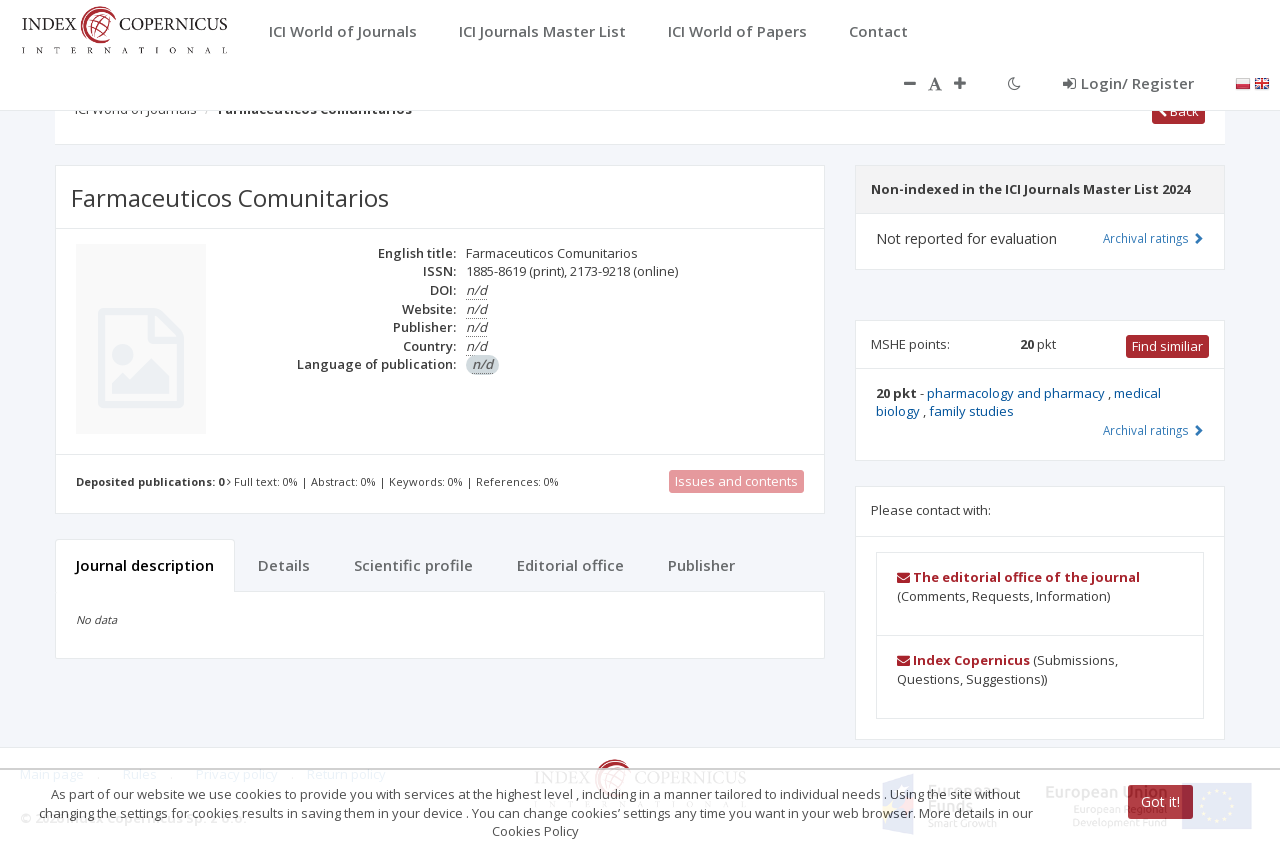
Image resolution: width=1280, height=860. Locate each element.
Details (284, 565)
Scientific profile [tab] (413, 565)
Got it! (1160, 801)
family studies (971, 411)
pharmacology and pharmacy (1017, 393)
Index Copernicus (963, 660)
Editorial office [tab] (570, 565)
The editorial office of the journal (1018, 577)
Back (1178, 111)
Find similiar (1167, 346)
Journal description (145, 565)
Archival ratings (1153, 238)
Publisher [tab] (701, 565)
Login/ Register (1128, 83)
